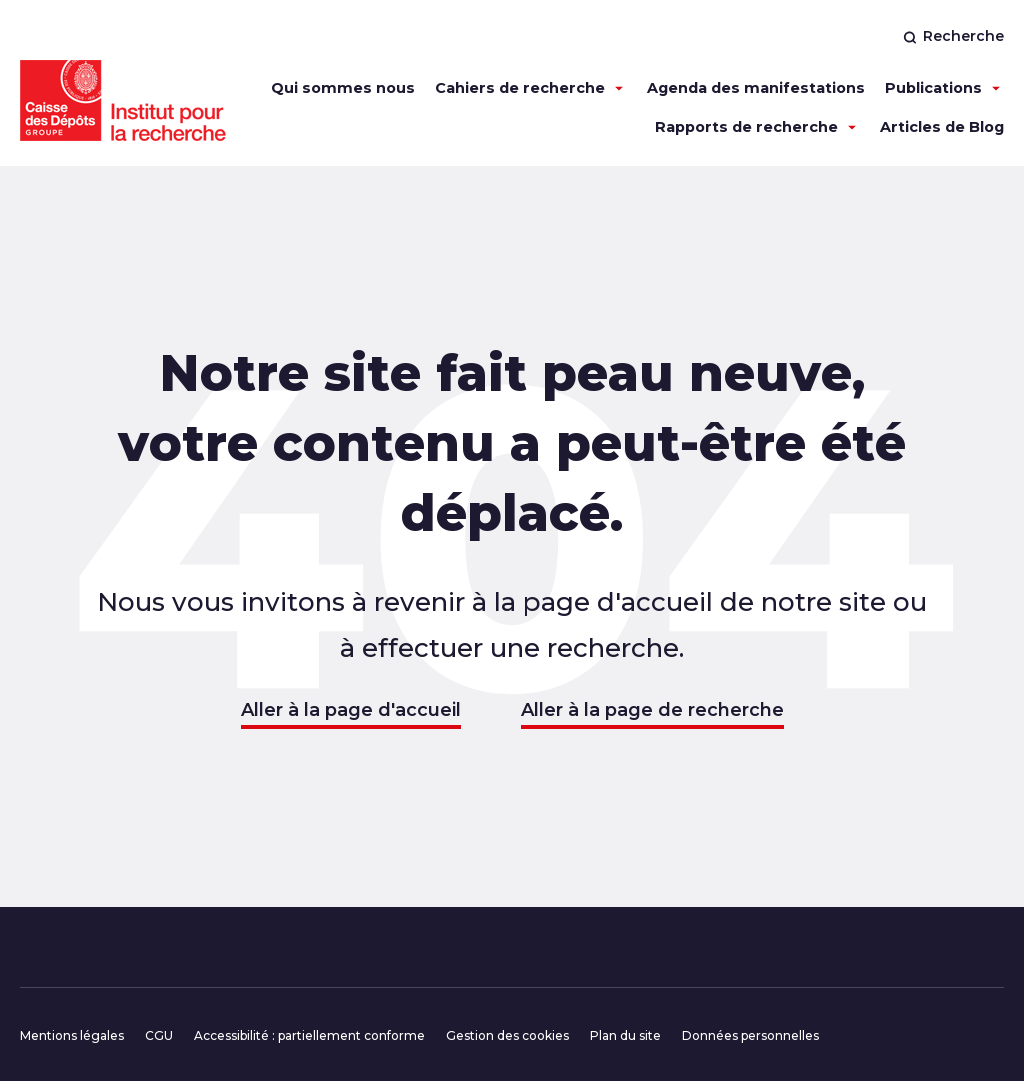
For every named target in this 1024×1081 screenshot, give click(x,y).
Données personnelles (750, 1035)
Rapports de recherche (746, 127)
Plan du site (625, 1035)
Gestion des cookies (507, 1035)
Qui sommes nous (343, 88)
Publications (933, 88)
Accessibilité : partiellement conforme (309, 1035)
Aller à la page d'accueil (351, 710)
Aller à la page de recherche (652, 710)
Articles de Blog (942, 127)
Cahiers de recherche (520, 88)
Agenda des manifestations (756, 88)
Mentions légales (72, 1035)
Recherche (953, 36)
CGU (159, 1035)
